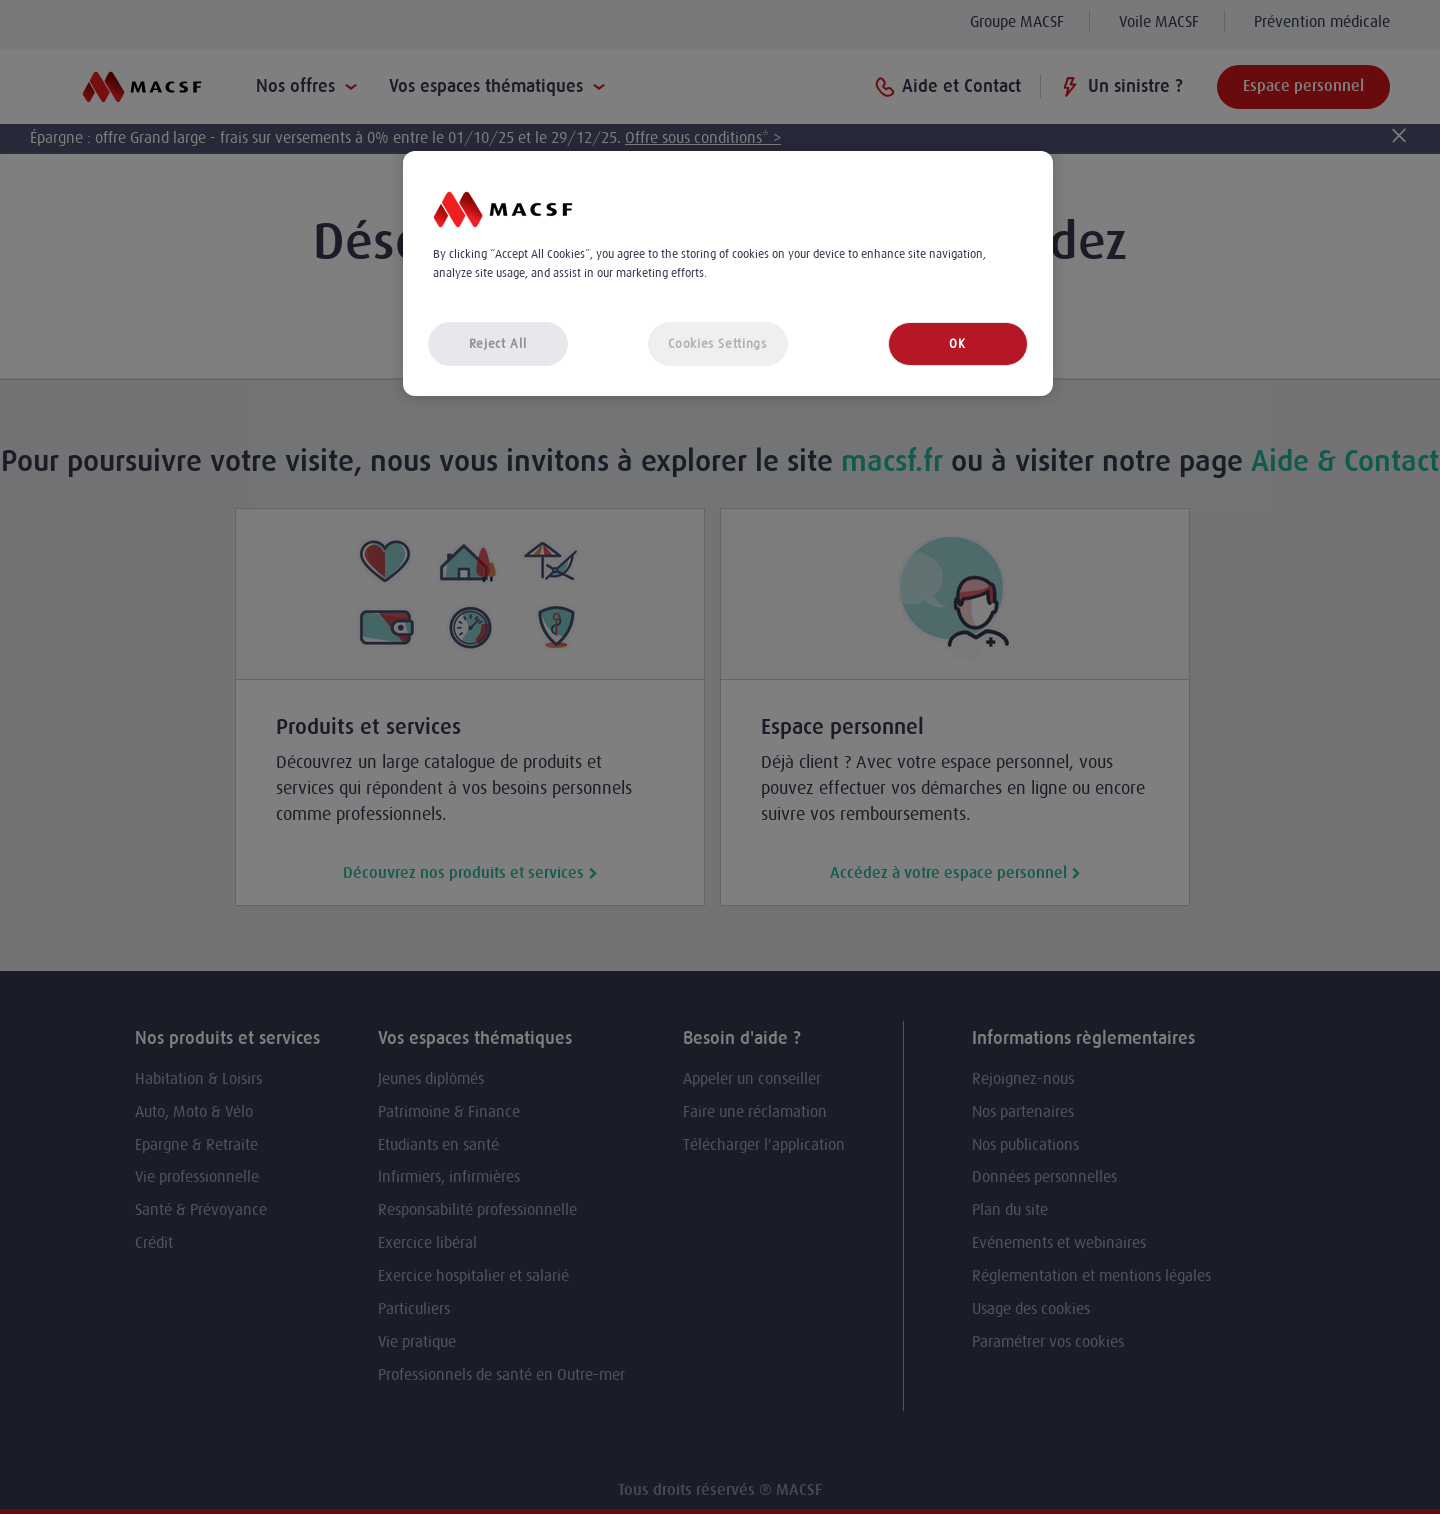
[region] (728, 273)
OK (957, 343)
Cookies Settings (717, 343)
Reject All (498, 343)
